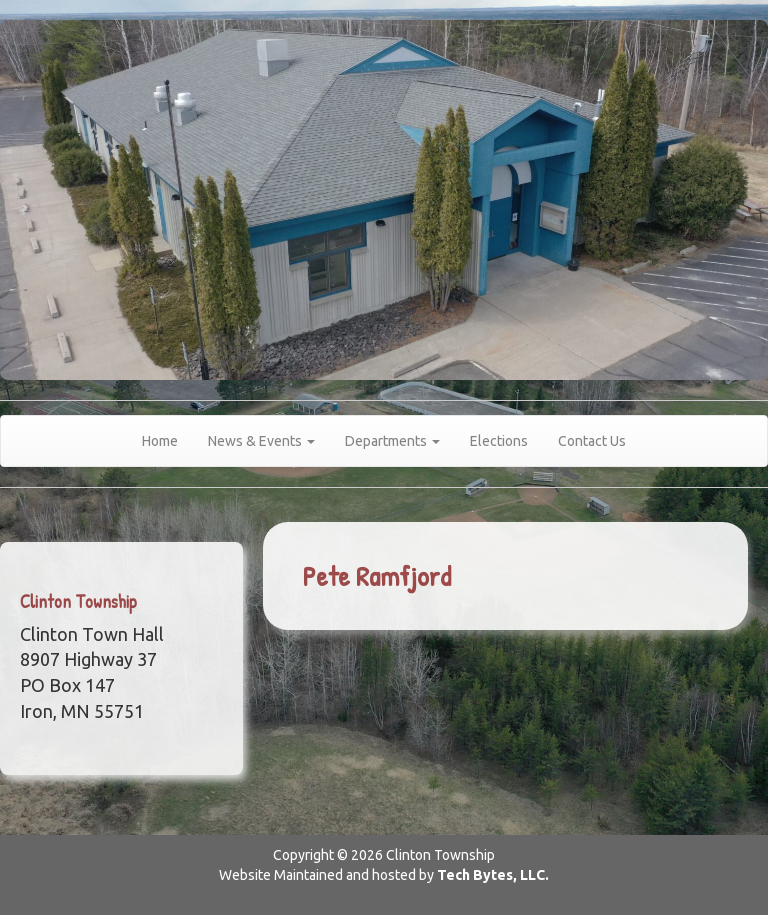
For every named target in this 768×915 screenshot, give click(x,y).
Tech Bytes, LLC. (493, 875)
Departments (392, 441)
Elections (499, 441)
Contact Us (592, 441)
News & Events (261, 441)
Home (160, 441)
